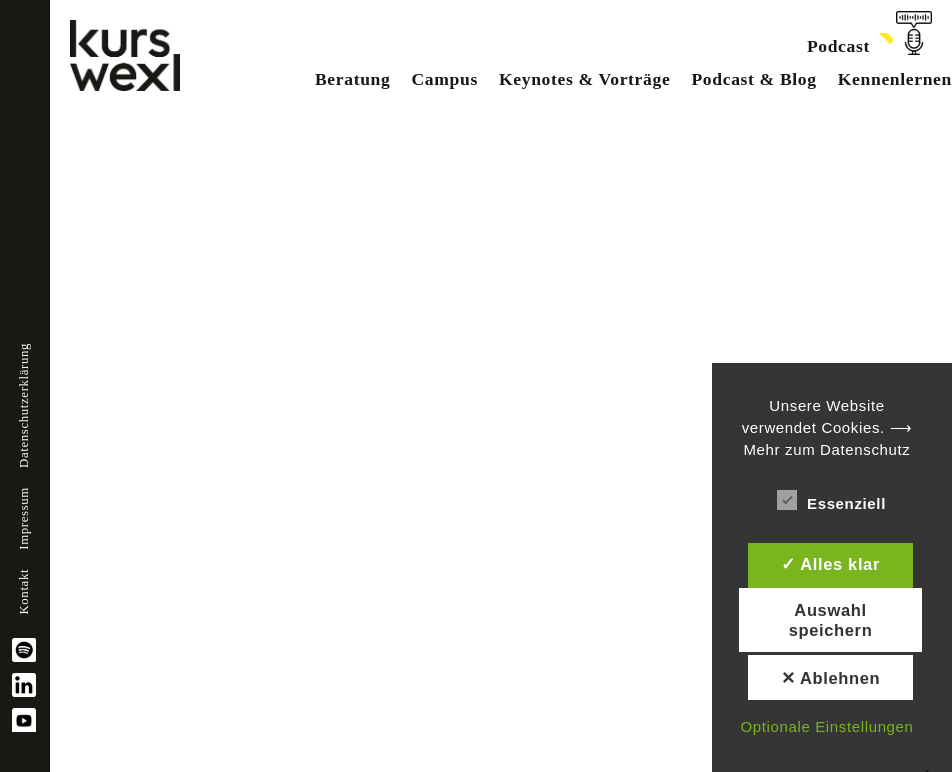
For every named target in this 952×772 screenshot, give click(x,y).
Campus (444, 79)
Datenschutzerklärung (24, 405)
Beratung (353, 79)
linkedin (24, 685)
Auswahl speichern (831, 620)
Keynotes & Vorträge (584, 79)
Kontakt (24, 592)
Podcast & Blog (753, 79)
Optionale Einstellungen (826, 726)
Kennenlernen (895, 79)
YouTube (24, 720)
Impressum (24, 518)
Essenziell (831, 500)
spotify (24, 650)
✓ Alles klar (830, 564)
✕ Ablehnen (831, 678)
